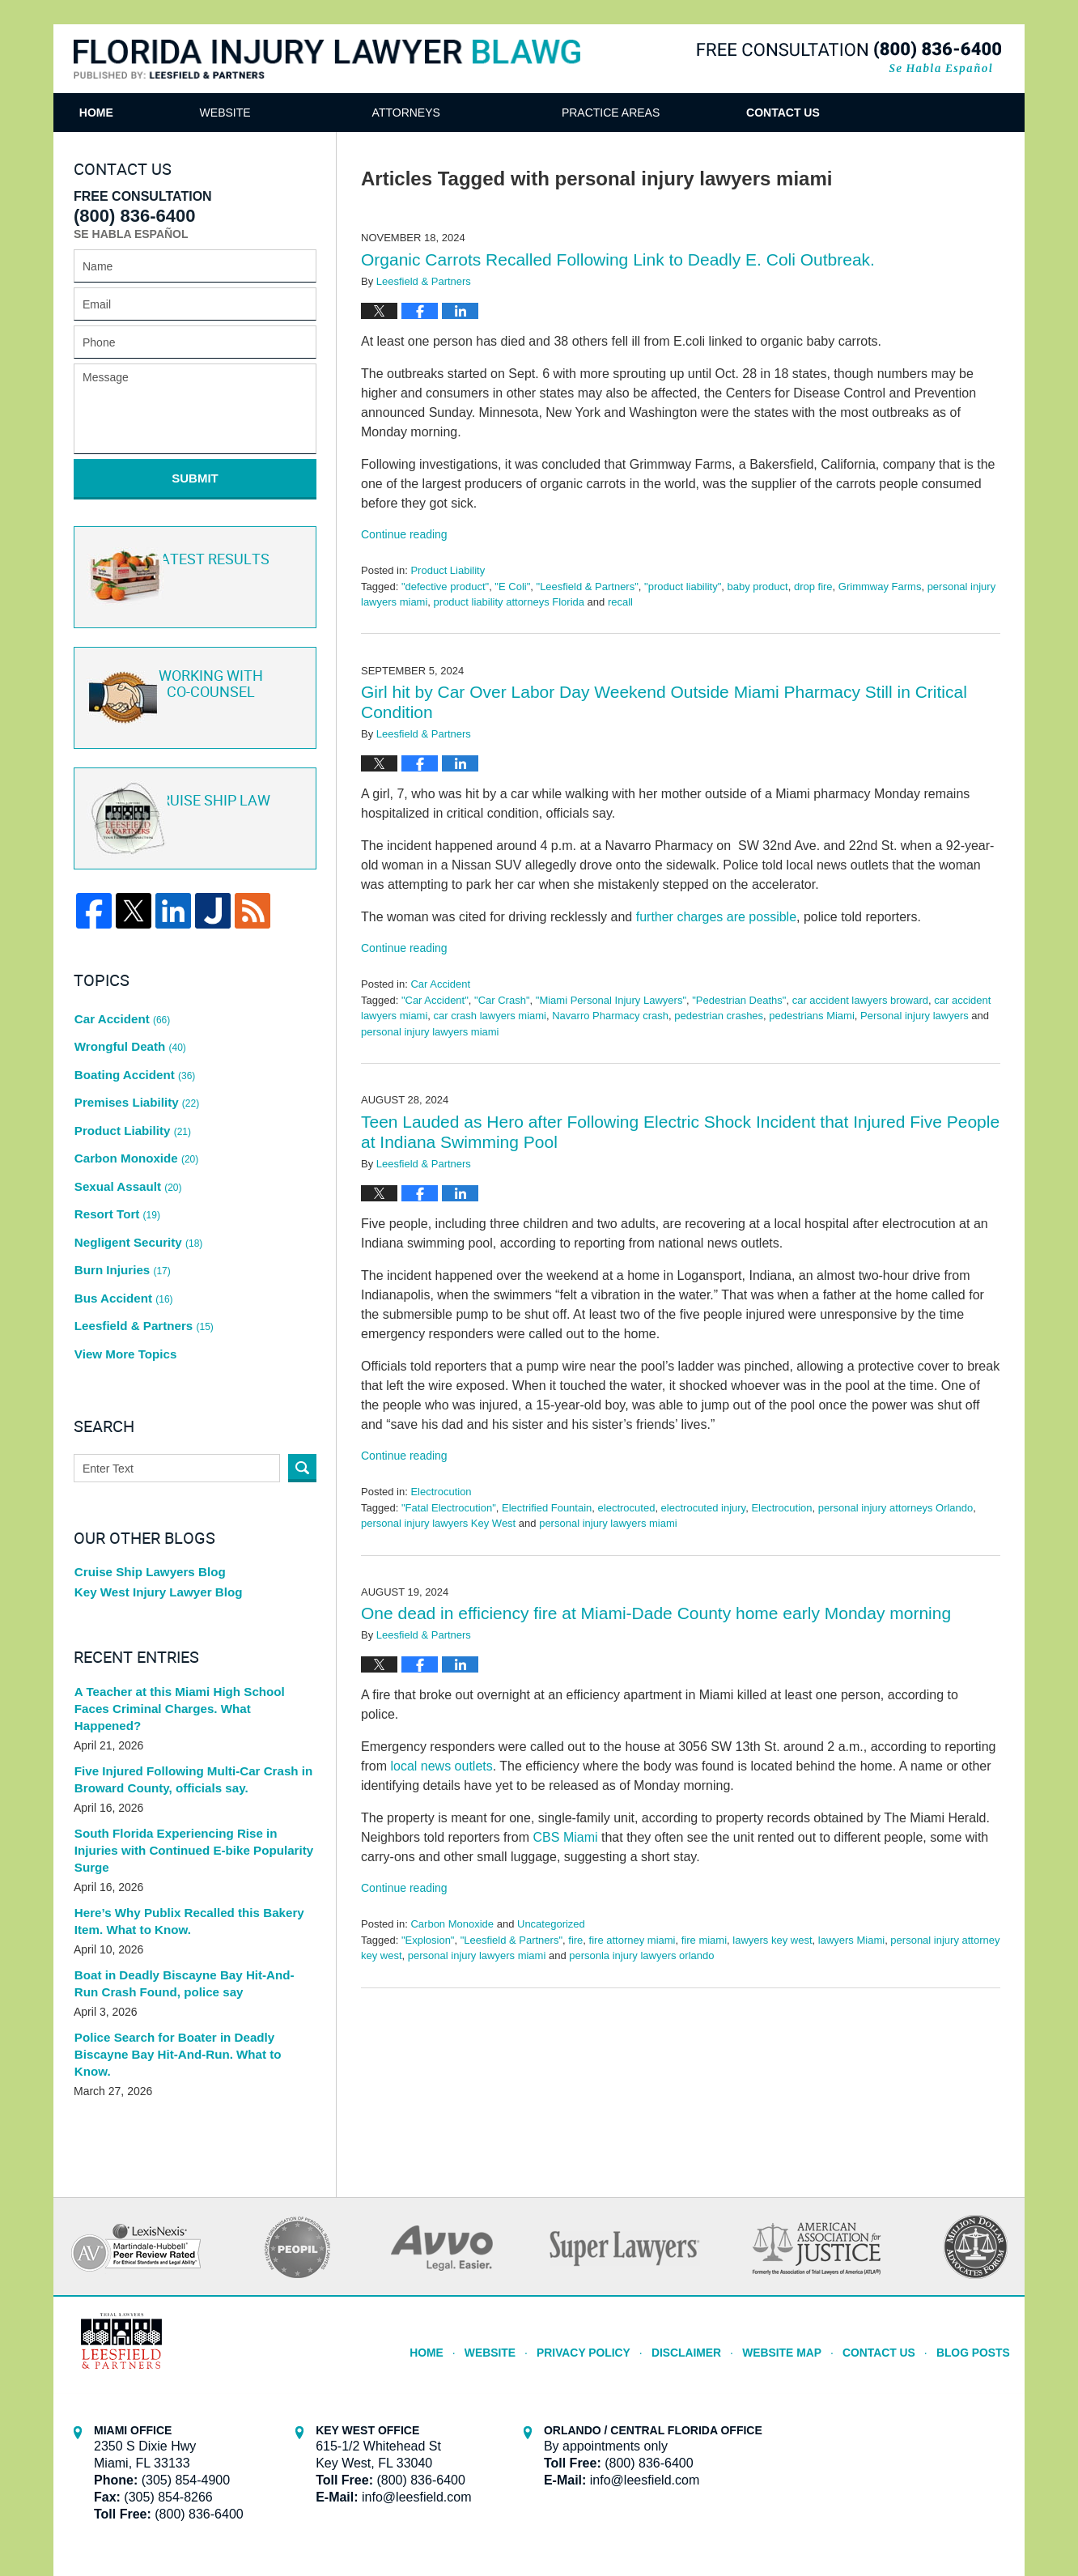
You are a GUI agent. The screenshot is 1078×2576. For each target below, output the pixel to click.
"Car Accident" (435, 1000)
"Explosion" (428, 1940)
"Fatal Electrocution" (448, 1508)
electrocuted (627, 1508)
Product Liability (447, 570)
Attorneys (476, 112)
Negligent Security (135, 1192)
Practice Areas (680, 112)
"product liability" (682, 586)
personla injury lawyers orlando (641, 1955)
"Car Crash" (501, 1000)
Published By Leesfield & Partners (849, 57)
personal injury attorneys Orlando (896, 1508)
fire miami (704, 1940)
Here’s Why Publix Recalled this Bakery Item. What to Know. (181, 1826)
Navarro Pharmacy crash (610, 1016)
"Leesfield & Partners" (588, 586)
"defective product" (445, 586)
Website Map (794, 2235)
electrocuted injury (703, 1508)
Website (295, 112)
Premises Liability (133, 1074)
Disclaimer (704, 2235)
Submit (195, 478)
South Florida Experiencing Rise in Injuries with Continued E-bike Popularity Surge (191, 1763)
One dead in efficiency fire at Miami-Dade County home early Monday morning (656, 1613)
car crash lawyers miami (490, 1016)
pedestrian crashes (718, 1016)
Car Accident (440, 984)
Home (131, 112)
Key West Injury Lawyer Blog (153, 1529)
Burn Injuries (120, 1216)
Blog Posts (975, 2235)
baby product (758, 586)
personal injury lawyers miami (430, 1032)
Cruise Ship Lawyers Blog (145, 1505)
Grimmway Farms (880, 586)
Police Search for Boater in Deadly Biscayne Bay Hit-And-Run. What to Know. (194, 1950)
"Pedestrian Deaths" (739, 1000)
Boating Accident (132, 1050)
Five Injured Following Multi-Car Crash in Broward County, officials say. (185, 1701)
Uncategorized (551, 1924)
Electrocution (440, 1492)
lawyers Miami (851, 1940)
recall (620, 602)
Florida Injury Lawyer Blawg (327, 60)
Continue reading (404, 534)
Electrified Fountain (547, 1508)
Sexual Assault (125, 1145)
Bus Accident (121, 1240)
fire (575, 1940)
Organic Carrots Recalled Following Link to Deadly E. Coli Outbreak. (618, 259)
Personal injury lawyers (914, 1016)
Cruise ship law (193, 805)
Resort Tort (115, 1169)
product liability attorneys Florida (509, 602)
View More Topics (122, 1288)
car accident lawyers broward (860, 1000)
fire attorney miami (632, 1940)
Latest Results (192, 566)
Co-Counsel (193, 685)
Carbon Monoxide (452, 1924)
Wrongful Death (127, 1026)
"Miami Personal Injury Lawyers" (611, 1000)
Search (302, 1400)
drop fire (813, 586)
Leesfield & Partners (140, 1264)
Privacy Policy (609, 2235)
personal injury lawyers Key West (438, 1523)
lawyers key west (772, 1940)
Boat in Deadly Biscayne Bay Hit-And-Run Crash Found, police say (188, 1888)
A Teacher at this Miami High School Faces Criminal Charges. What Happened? (190, 1638)
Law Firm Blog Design (927, 2518)
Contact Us (887, 112)
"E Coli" (512, 586)
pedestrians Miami (812, 1016)
